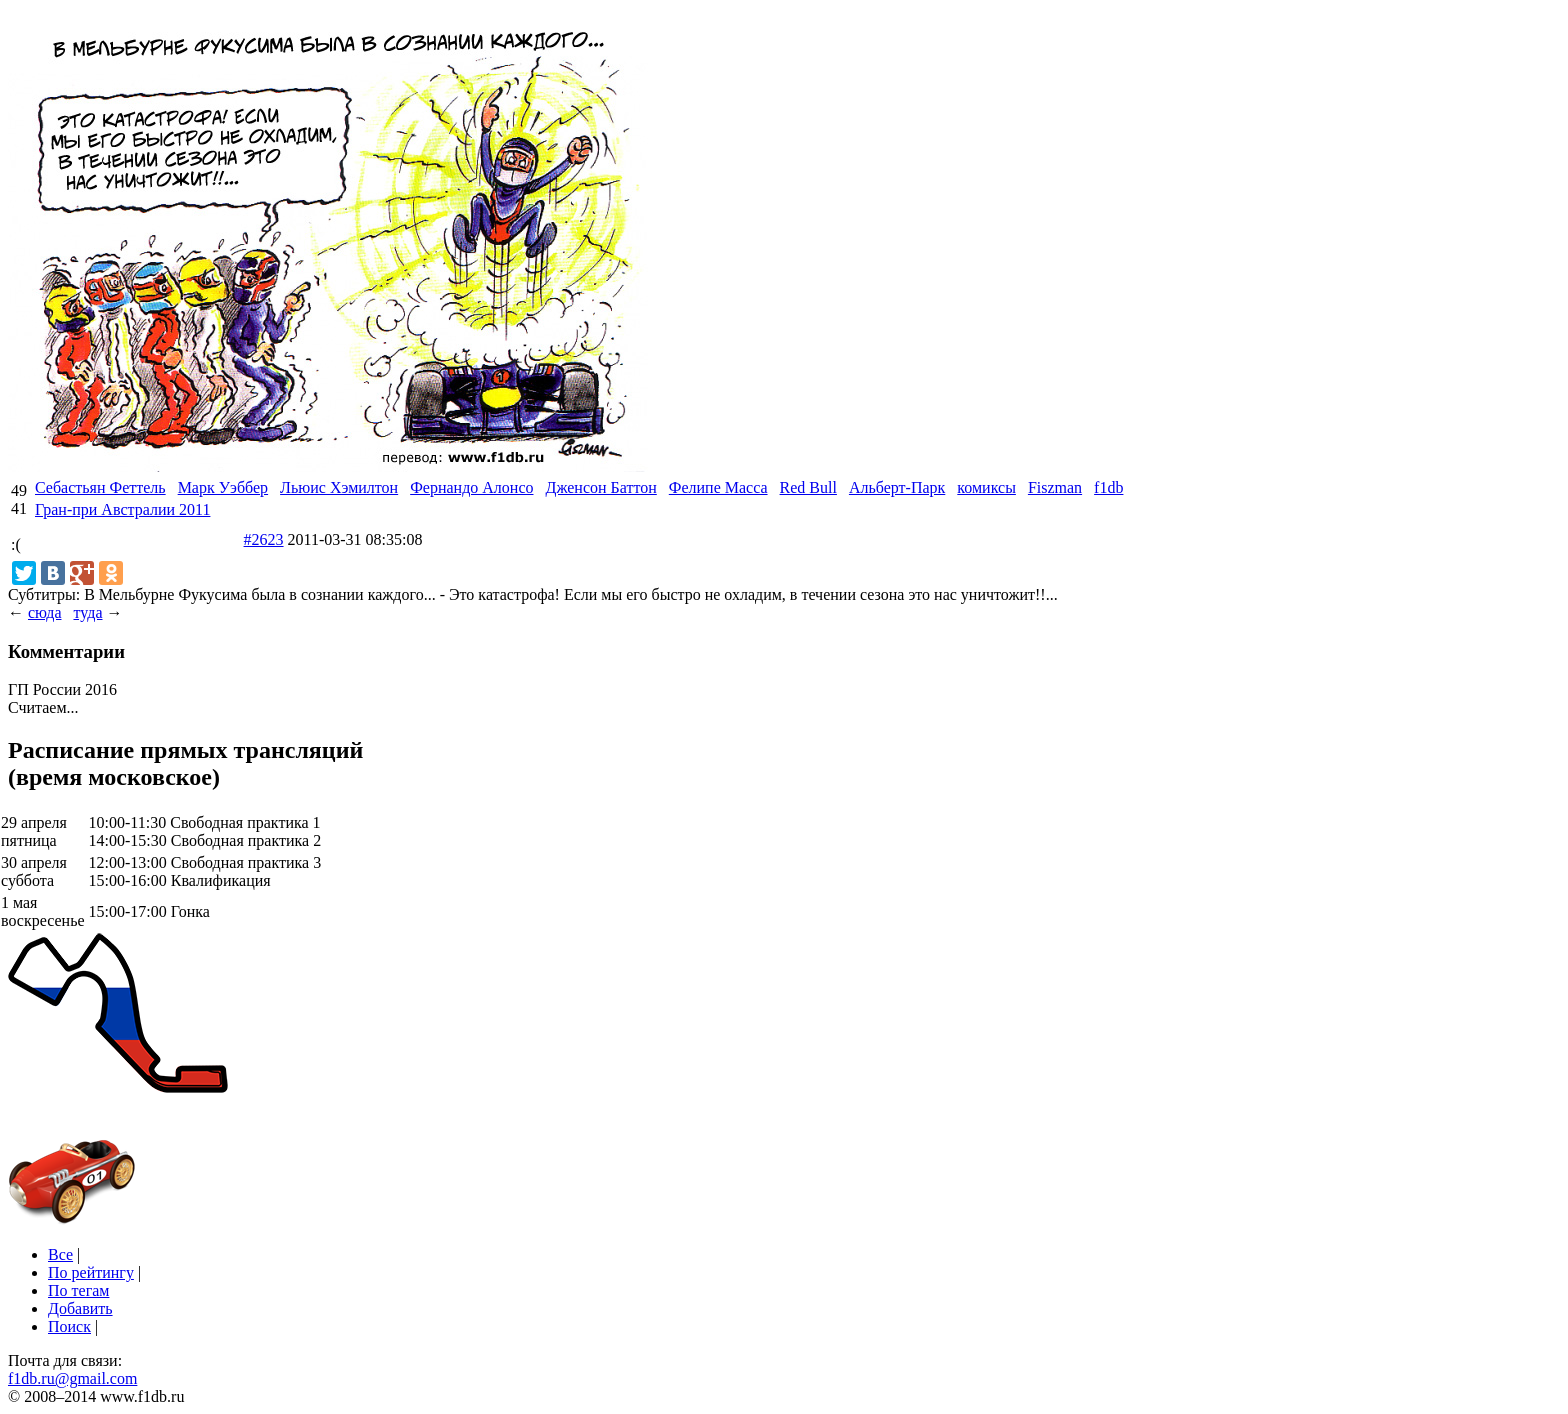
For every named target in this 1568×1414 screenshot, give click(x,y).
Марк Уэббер (223, 487)
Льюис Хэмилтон (339, 487)
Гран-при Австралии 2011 (122, 509)
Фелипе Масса (718, 487)
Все (60, 1254)
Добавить (80, 1308)
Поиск (69, 1326)
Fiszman (1055, 487)
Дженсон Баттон (600, 487)
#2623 (264, 539)
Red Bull (808, 487)
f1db (1108, 487)
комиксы (986, 487)
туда (87, 612)
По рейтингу (91, 1272)
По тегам (78, 1290)
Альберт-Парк (897, 487)
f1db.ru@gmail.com (72, 1378)
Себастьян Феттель (100, 487)
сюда (44, 612)
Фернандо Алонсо (471, 487)
